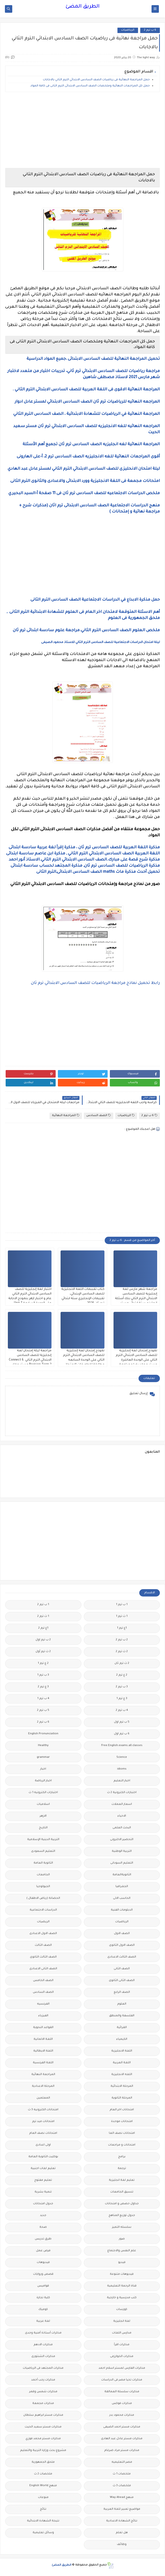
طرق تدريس (43, 2239)
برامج (122, 2156)
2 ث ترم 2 (122, 1651)
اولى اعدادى (43, 2145)
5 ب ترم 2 (43, 1710)
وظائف (122, 2544)
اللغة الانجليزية (121, 2051)
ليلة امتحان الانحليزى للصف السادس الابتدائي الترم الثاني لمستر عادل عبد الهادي (84, 469)
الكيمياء (121, 2039)
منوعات (43, 2497)
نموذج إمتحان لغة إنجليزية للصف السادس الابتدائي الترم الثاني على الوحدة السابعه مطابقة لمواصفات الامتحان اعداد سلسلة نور (83, 1360)
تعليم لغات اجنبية (43, 2168)
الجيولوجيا (43, 1886)
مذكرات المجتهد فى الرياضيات (43, 2368)
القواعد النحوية (43, 2027)
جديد (43, 2215)
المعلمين (43, 2098)
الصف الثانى (122, 1968)
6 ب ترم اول (121, 1734)
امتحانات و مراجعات (121, 2145)
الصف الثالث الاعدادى (121, 1957)
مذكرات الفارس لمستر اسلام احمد (122, 2368)
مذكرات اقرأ (121, 2344)
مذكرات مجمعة (43, 2403)
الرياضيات (127, 30)
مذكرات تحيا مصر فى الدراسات (121, 2380)
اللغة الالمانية (43, 2039)
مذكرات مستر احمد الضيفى (121, 2427)
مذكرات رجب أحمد (43, 2380)
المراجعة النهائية (65, 1115)
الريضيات (43, 1921)
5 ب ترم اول (121, 1722)
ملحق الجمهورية (43, 2462)
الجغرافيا (121, 1886)
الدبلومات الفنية (122, 1910)
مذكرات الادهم (43, 2344)
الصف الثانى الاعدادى (43, 1968)
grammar (43, 1757)
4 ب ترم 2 (122, 1710)
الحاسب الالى (121, 1898)
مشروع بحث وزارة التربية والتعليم (43, 2450)
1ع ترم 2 (43, 1628)
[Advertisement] (82, 130)
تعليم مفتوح (43, 2180)
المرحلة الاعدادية (43, 2086)
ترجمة (122, 2168)
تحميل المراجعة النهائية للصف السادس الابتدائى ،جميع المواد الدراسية (92, 359)
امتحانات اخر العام (122, 2109)
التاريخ (43, 1828)
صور (122, 2239)
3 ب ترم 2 (122, 1687)
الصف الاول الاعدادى (43, 1933)
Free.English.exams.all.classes (121, 1745)
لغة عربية (43, 2321)
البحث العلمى (122, 1828)
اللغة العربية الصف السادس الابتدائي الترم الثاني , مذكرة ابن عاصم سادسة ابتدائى (83, 853)
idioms (122, 1769)
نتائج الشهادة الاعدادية (121, 2521)
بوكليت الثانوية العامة (43, 2156)
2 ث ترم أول (43, 1651)
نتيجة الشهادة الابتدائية (43, 2521)
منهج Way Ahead (122, 2497)
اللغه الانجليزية (121, 2074)
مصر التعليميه (122, 2462)
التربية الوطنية (122, 1851)
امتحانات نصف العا (122, 2133)
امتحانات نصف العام (43, 2133)
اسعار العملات (122, 1804)
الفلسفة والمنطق (121, 2015)
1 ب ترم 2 (43, 1604)
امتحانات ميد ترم (43, 2121)
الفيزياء (43, 2015)
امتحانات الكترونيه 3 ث (43, 2109)
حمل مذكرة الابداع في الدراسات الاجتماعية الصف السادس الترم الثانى (95, 600)
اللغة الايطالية (43, 2051)
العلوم (121, 2004)
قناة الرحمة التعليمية (122, 2286)
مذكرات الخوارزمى (121, 2356)
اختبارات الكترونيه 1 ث (43, 1792)
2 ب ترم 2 (122, 1640)
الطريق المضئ (82, 7)
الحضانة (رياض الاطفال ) (43, 1898)
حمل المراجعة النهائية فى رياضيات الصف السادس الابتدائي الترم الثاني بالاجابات (96, 80)
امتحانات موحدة (122, 2121)
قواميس (43, 2286)
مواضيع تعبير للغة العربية (121, 2509)
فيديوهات (43, 2262)
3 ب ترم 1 (43, 1675)
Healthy (43, 1745)
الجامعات (43, 1875)
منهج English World (43, 2485)
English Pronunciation (43, 1734)
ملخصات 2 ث (43, 2474)
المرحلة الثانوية (122, 2098)
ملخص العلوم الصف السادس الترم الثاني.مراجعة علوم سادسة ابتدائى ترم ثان (86, 630)
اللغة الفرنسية (43, 2062)
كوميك (43, 2309)
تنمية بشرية (43, 2192)
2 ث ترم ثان (121, 1663)
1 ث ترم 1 (121, 1616)
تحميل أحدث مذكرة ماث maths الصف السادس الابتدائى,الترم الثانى (98, 872)
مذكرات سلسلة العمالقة (121, 2391)
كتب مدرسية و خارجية (122, 2297)
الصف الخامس (43, 1980)
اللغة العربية (122, 2062)
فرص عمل (43, 2250)
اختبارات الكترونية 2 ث (122, 1792)
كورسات (121, 2309)
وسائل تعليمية (43, 2532)
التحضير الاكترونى (121, 1839)
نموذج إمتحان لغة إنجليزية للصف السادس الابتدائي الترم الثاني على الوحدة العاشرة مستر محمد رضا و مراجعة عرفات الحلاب (136, 1360)
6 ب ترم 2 (150, 30)
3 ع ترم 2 (43, 1687)
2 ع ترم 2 (121, 1675)
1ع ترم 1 (122, 1628)
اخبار (43, 1769)
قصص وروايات (43, 2274)
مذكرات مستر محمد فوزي (43, 2438)
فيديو (122, 2262)
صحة (43, 2227)
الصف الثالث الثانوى (43, 1957)
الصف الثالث (43, 1945)
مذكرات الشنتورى (43, 2356)
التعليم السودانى (121, 1863)
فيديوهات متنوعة (122, 2274)
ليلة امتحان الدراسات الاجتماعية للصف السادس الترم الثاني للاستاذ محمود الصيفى (100, 642)
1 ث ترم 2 (43, 1616)
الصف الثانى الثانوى (122, 1980)
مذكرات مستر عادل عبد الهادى (121, 2438)
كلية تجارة (43, 2297)
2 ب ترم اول (43, 1640)
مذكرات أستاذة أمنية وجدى (43, 2333)
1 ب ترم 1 (121, 1604)
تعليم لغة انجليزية (122, 2180)
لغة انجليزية (121, 2321)
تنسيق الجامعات (121, 2192)
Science (121, 1757)
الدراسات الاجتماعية (43, 1910)
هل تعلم (122, 2532)
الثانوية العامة (43, 1863)
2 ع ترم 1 (43, 1663)
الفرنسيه (43, 2004)
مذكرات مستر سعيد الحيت (43, 2427)
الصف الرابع (122, 1992)
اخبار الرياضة (43, 1781)
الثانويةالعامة (122, 1875)
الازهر (43, 1816)
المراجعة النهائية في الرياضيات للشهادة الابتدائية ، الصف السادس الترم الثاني (86, 414)
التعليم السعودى (43, 1851)
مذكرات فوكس (122, 2403)
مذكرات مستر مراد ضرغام (121, 2450)
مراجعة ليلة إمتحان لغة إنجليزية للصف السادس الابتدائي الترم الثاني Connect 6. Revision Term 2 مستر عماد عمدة (30, 1360)
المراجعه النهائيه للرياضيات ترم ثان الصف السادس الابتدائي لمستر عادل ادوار (87, 402)
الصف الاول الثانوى (122, 1945)
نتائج (43, 2509)
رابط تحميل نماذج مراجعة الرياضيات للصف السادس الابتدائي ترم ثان (95, 983)
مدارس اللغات (121, 2333)
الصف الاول (122, 1933)
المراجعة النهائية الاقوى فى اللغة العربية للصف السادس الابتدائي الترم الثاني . (86, 389)
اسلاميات (43, 1804)
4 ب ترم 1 (43, 1698)
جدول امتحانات (43, 2203)
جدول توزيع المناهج (122, 2215)
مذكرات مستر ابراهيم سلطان (43, 2415)
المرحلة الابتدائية (122, 2086)
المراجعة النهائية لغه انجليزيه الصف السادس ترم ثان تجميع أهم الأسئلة (91, 444)
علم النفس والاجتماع (121, 2250)
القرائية (122, 2027)
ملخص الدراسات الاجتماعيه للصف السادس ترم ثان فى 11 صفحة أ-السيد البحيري (84, 493)
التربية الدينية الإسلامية (43, 1839)
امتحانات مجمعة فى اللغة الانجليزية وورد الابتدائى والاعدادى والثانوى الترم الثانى (84, 481)
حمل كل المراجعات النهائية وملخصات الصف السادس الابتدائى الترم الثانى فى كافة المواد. (90, 86)
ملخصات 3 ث (122, 2485)
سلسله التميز (121, 2227)
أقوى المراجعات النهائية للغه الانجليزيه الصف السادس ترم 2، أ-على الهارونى (88, 457)
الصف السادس (98, 1115)
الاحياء (121, 1816)
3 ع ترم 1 (121, 1698)
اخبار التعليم (122, 1781)
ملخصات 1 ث (122, 2474)
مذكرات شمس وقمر (43, 2391)
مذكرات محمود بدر (121, 2415)
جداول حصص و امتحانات (122, 2203)
